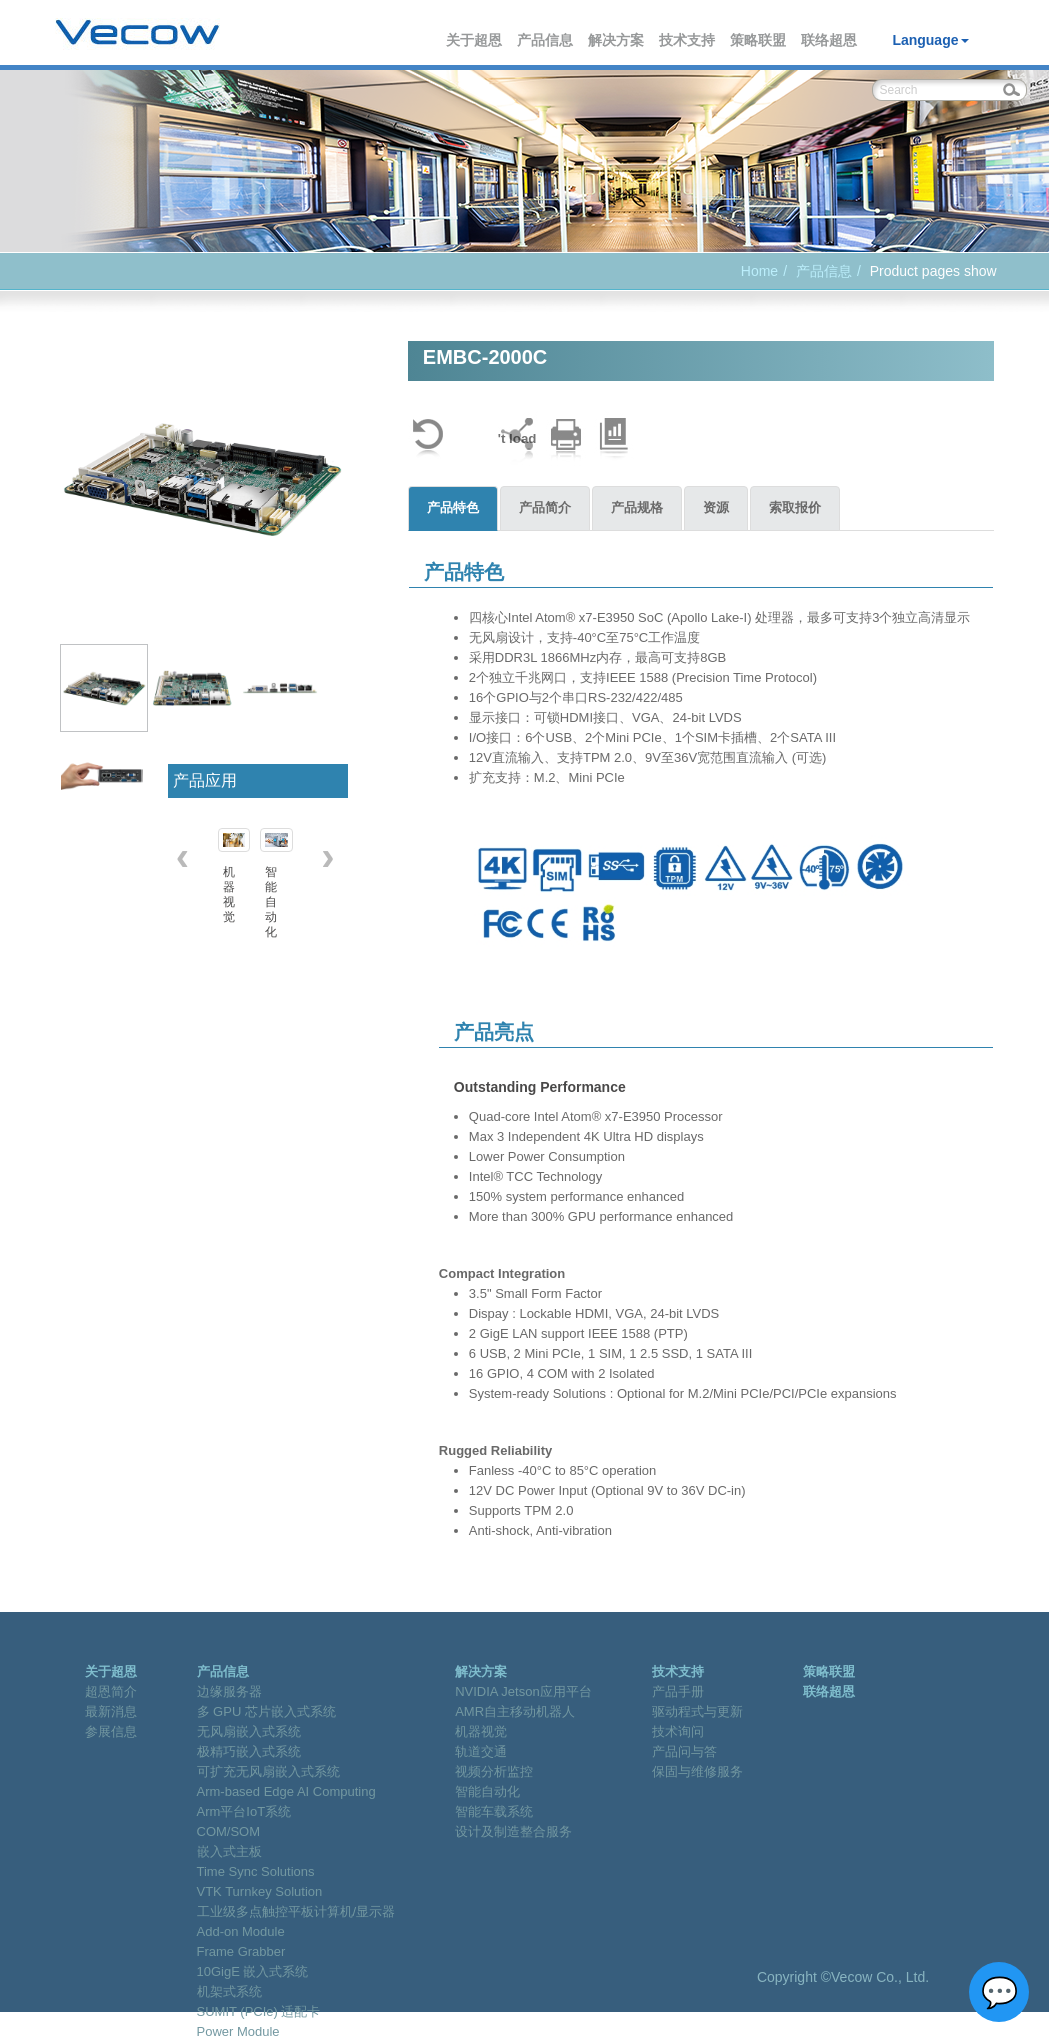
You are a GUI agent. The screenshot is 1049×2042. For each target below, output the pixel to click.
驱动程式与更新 (697, 1711)
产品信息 (546, 40)
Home (759, 271)
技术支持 (688, 40)
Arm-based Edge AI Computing (286, 1791)
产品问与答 (684, 1751)
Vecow (137, 33)
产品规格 (637, 507)
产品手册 (678, 1691)
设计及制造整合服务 (513, 1831)
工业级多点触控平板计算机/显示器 (296, 1911)
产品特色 (453, 507)
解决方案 (617, 40)
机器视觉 (481, 1731)
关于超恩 (475, 40)
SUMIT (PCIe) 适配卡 (259, 2011)
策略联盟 (759, 40)
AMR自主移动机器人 (515, 1711)
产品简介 (545, 507)
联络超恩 (830, 40)
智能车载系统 (494, 1811)
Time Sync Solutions (256, 1871)
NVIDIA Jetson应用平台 (523, 1691)
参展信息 (111, 1731)
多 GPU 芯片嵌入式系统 (266, 1711)
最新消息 (111, 1711)
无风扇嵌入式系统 (249, 1731)
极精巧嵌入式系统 (249, 1751)
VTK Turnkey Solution (260, 1891)
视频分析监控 (494, 1771)
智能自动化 (487, 1791)
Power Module (238, 2031)
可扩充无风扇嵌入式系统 (268, 1771)
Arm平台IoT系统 (244, 1811)
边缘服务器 (229, 1691)
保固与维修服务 (697, 1771)
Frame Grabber (241, 1951)
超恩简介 (111, 1691)
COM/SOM (229, 1831)
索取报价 (795, 507)
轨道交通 (481, 1751)
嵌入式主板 (229, 1851)
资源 (716, 507)
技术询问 (678, 1731)
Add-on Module (241, 1931)
